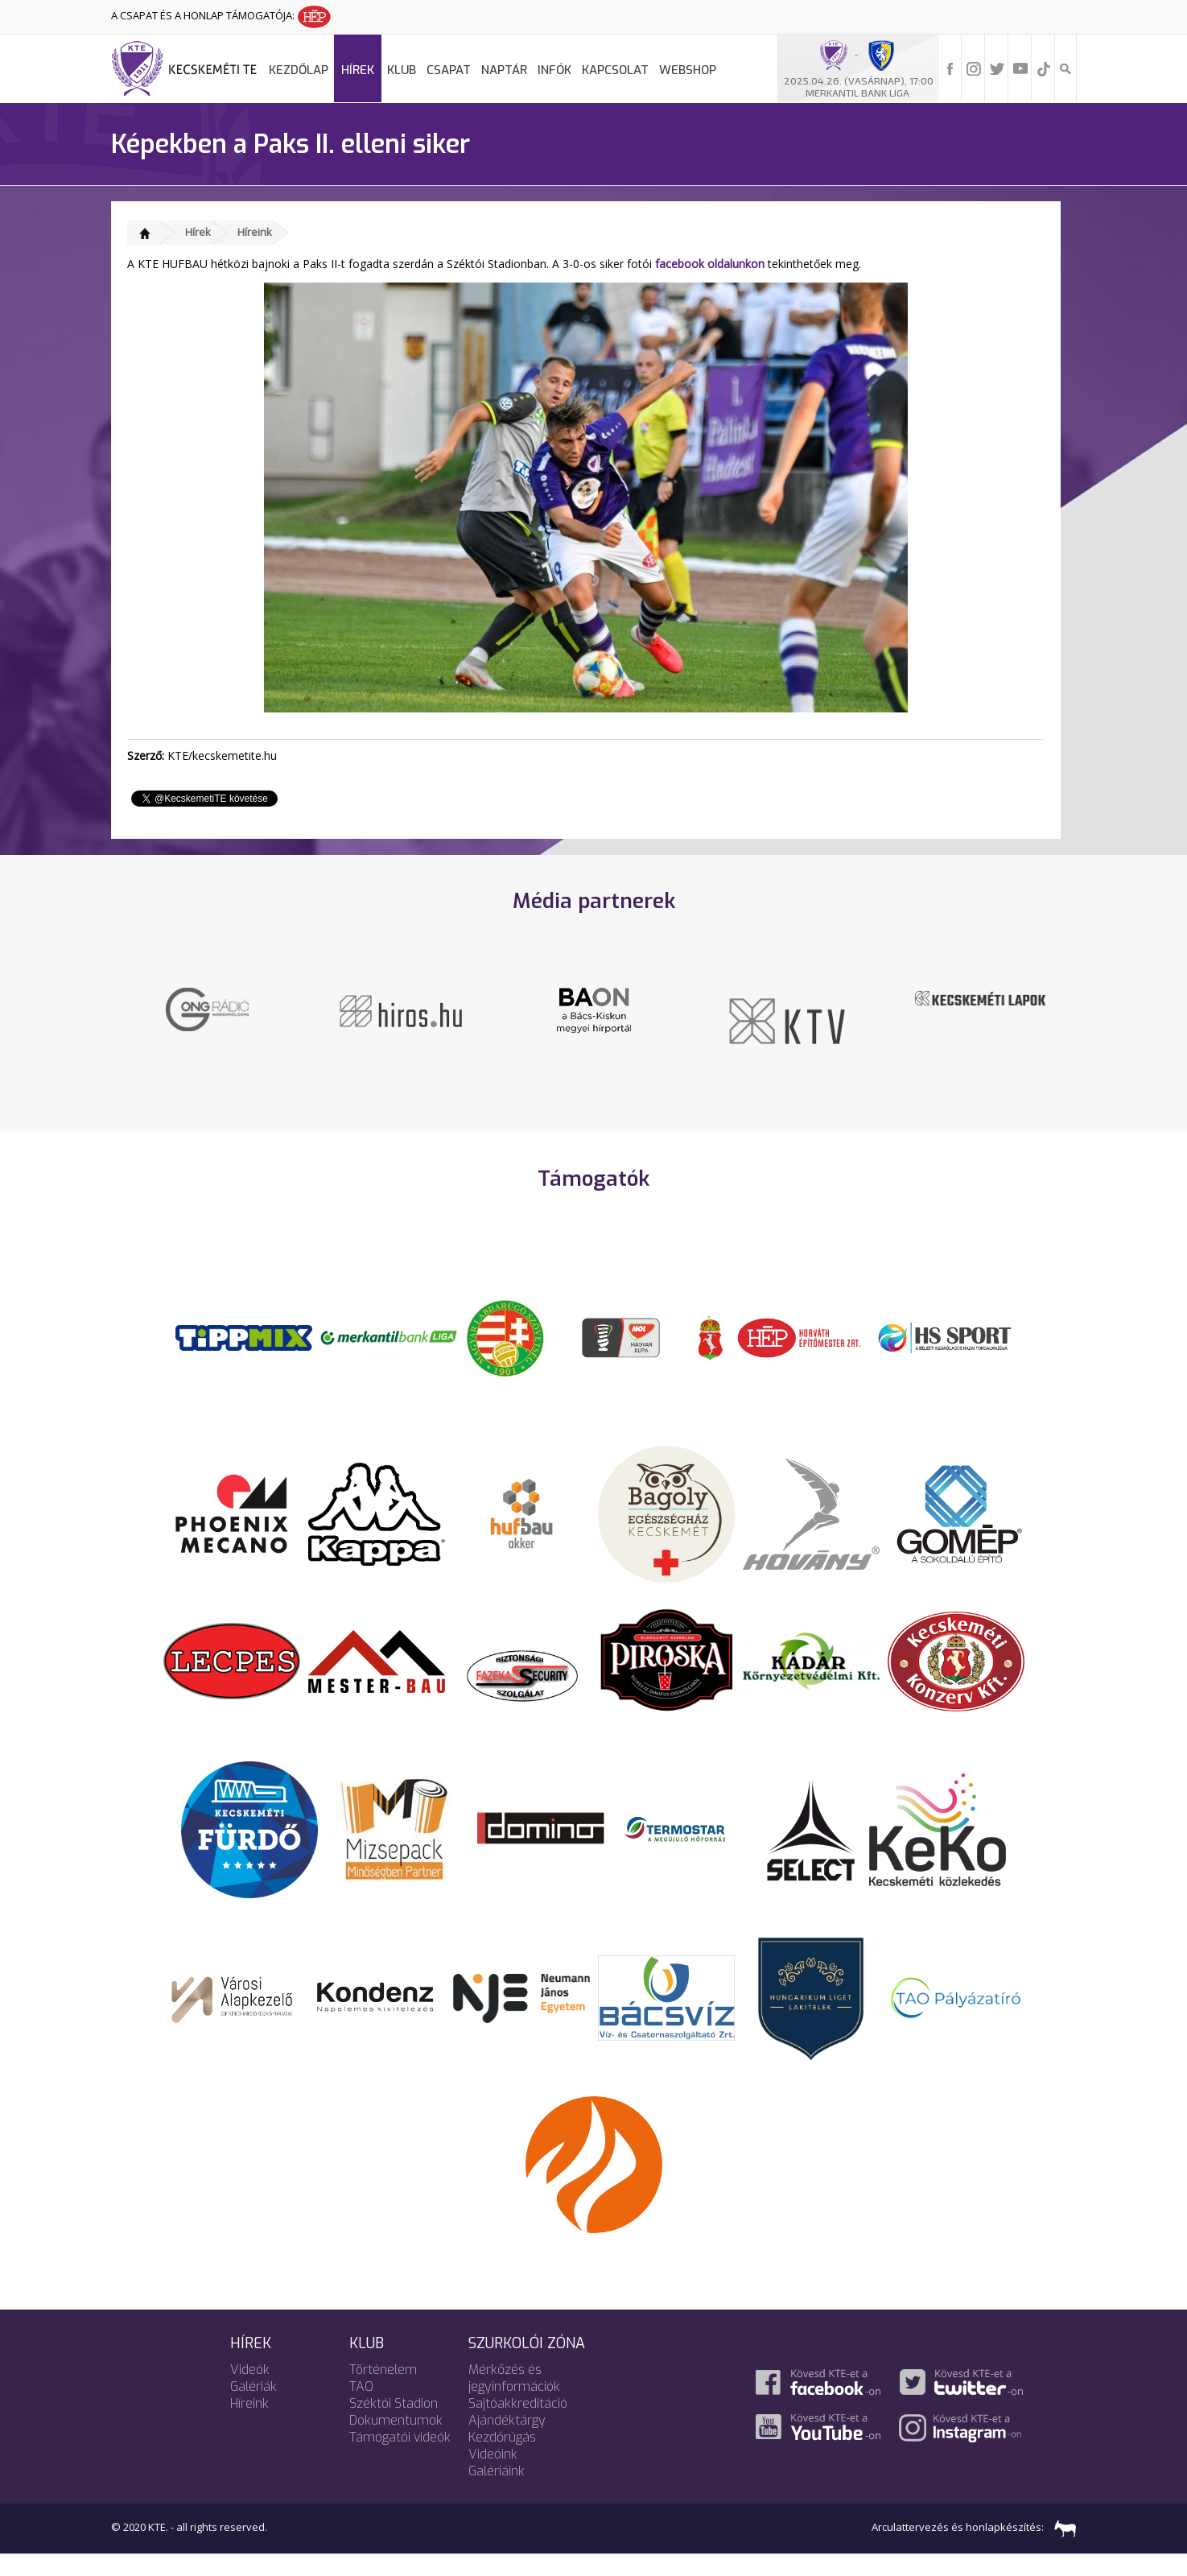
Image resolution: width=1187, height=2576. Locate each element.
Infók (554, 70)
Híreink (254, 232)
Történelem (383, 2391)
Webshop (687, 70)
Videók (250, 2391)
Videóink (492, 2475)
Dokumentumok (396, 2442)
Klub (401, 70)
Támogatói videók (400, 2458)
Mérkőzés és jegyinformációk (514, 2400)
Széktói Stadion (393, 2425)
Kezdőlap (298, 70)
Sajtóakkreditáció (517, 2425)
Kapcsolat (615, 70)
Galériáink (496, 2492)
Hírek (357, 70)
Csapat (449, 70)
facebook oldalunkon (710, 263)
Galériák (253, 2408)
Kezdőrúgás (502, 2458)
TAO (361, 2408)
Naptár (504, 70)
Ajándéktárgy (507, 2442)
